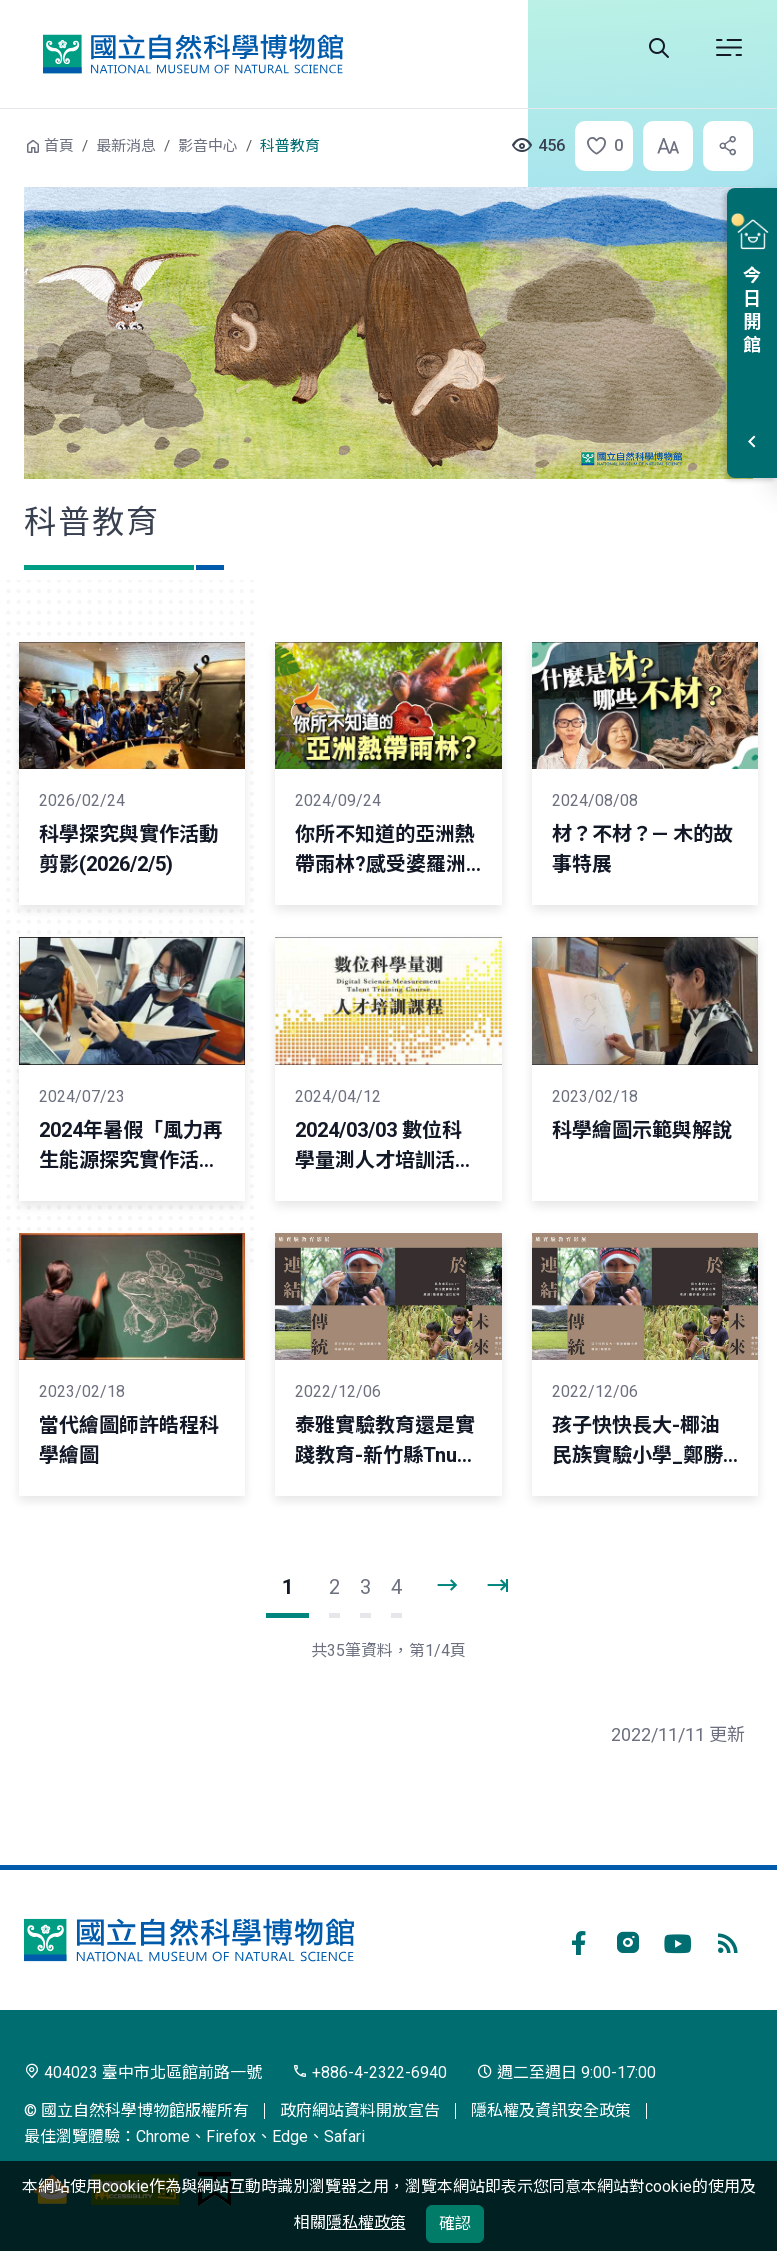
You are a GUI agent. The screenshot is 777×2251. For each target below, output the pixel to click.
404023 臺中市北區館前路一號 (143, 2072)
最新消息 (126, 146)
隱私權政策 (366, 2222)
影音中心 (208, 146)
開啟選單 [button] (729, 48)
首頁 (59, 146)
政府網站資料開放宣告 (360, 2110)
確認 (455, 2223)
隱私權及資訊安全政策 (551, 2110)
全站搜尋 (659, 48)
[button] (598, 146)
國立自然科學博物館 (193, 54)
